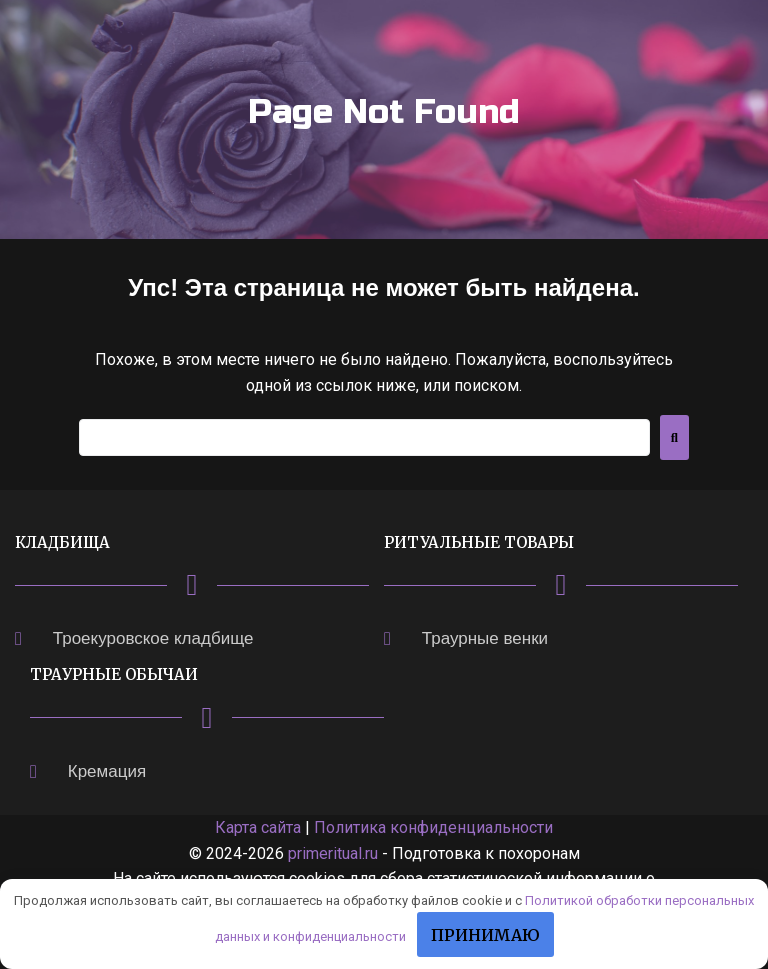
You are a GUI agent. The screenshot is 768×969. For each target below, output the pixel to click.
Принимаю (485, 935)
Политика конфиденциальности (433, 827)
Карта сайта (258, 827)
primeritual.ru (333, 853)
